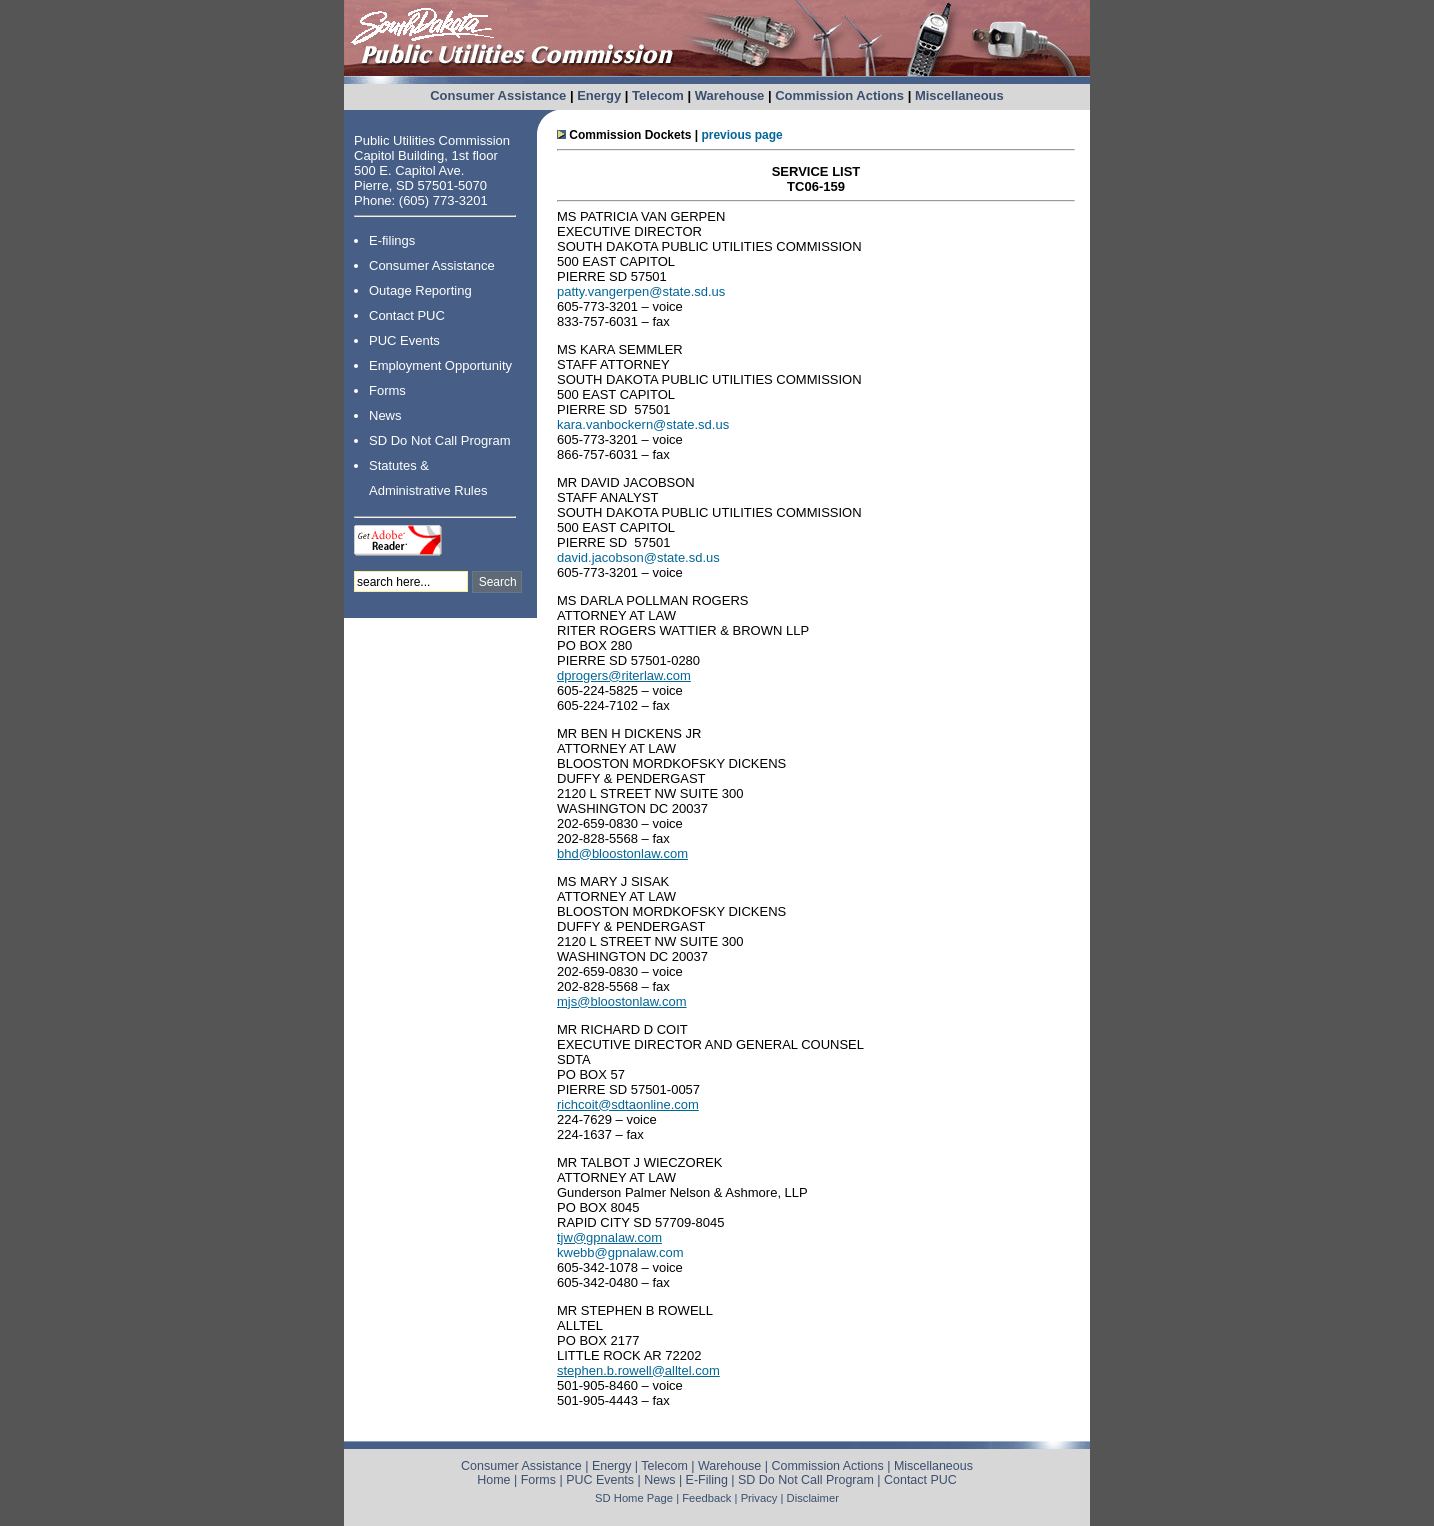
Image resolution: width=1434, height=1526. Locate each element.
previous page (741, 135)
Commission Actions (839, 95)
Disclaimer (813, 1498)
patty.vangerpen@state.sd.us (641, 291)
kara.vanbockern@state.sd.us (643, 424)
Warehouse (730, 95)
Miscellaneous (959, 95)
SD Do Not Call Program (440, 440)
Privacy (759, 1498)
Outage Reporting (420, 290)
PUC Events (404, 340)
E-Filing (707, 1480)
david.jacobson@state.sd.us (638, 557)
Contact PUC (407, 315)
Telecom (658, 95)
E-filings (392, 240)
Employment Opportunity (440, 365)
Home (493, 1480)
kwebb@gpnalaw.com (620, 1252)
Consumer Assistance (498, 95)
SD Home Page (634, 1498)
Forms (387, 390)
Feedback (706, 1498)
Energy (599, 95)
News (385, 415)
